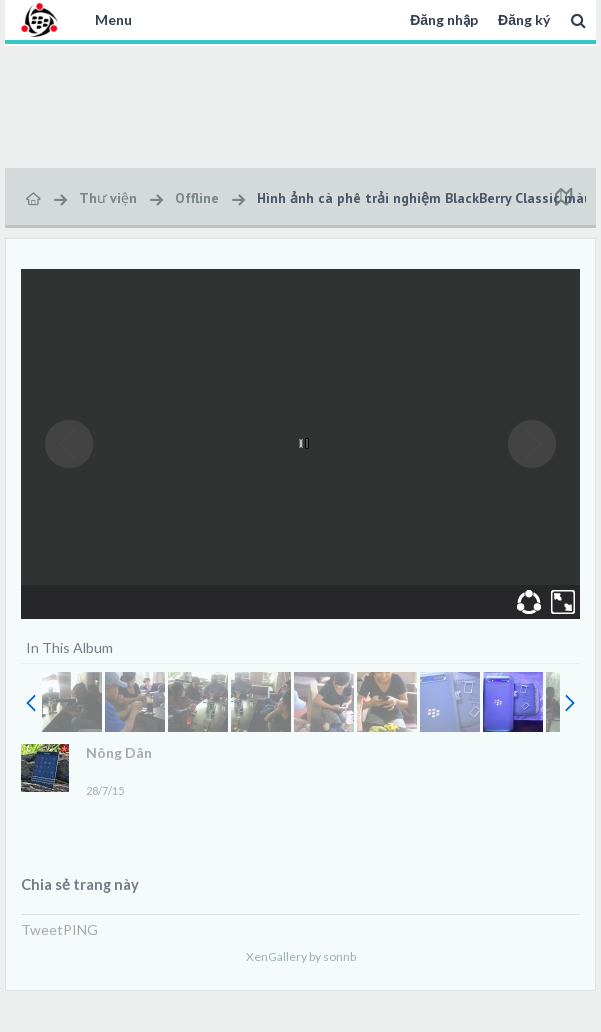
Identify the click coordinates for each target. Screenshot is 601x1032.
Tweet (42, 929)
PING (80, 929)
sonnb (339, 956)
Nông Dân (119, 752)
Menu (113, 19)
